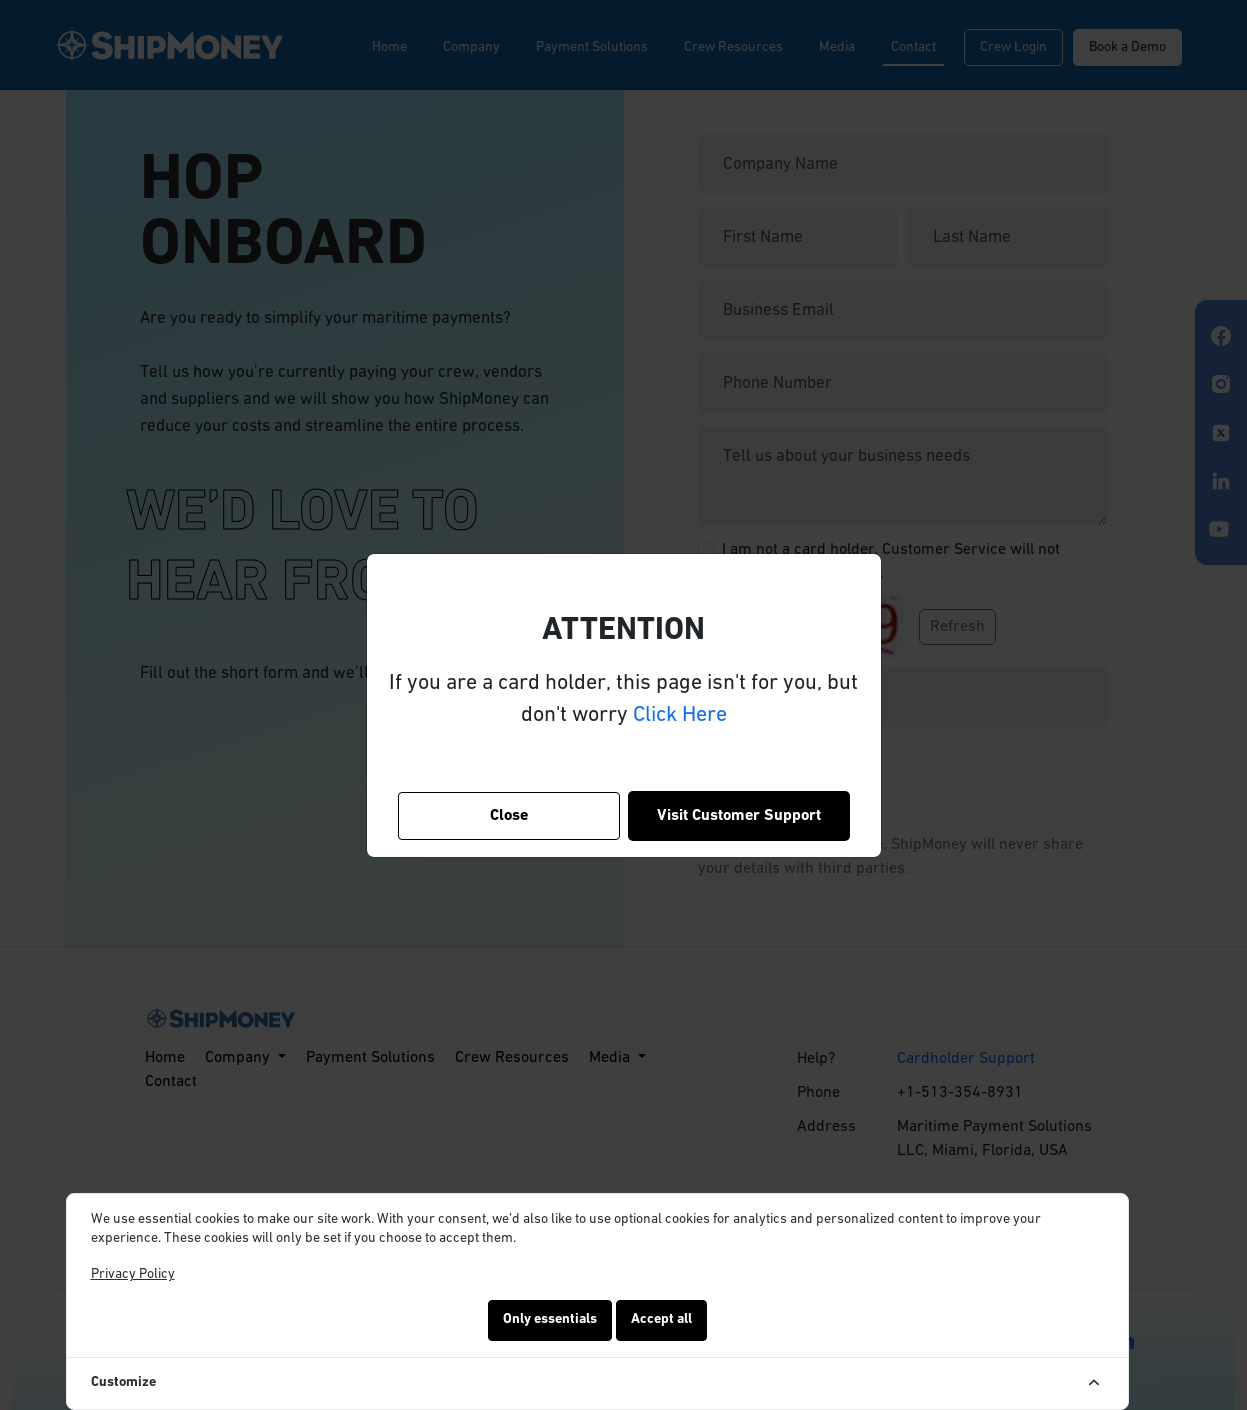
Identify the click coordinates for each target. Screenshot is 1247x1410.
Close (509, 816)
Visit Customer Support (739, 816)
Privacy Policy (133, 1274)
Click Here (680, 715)
